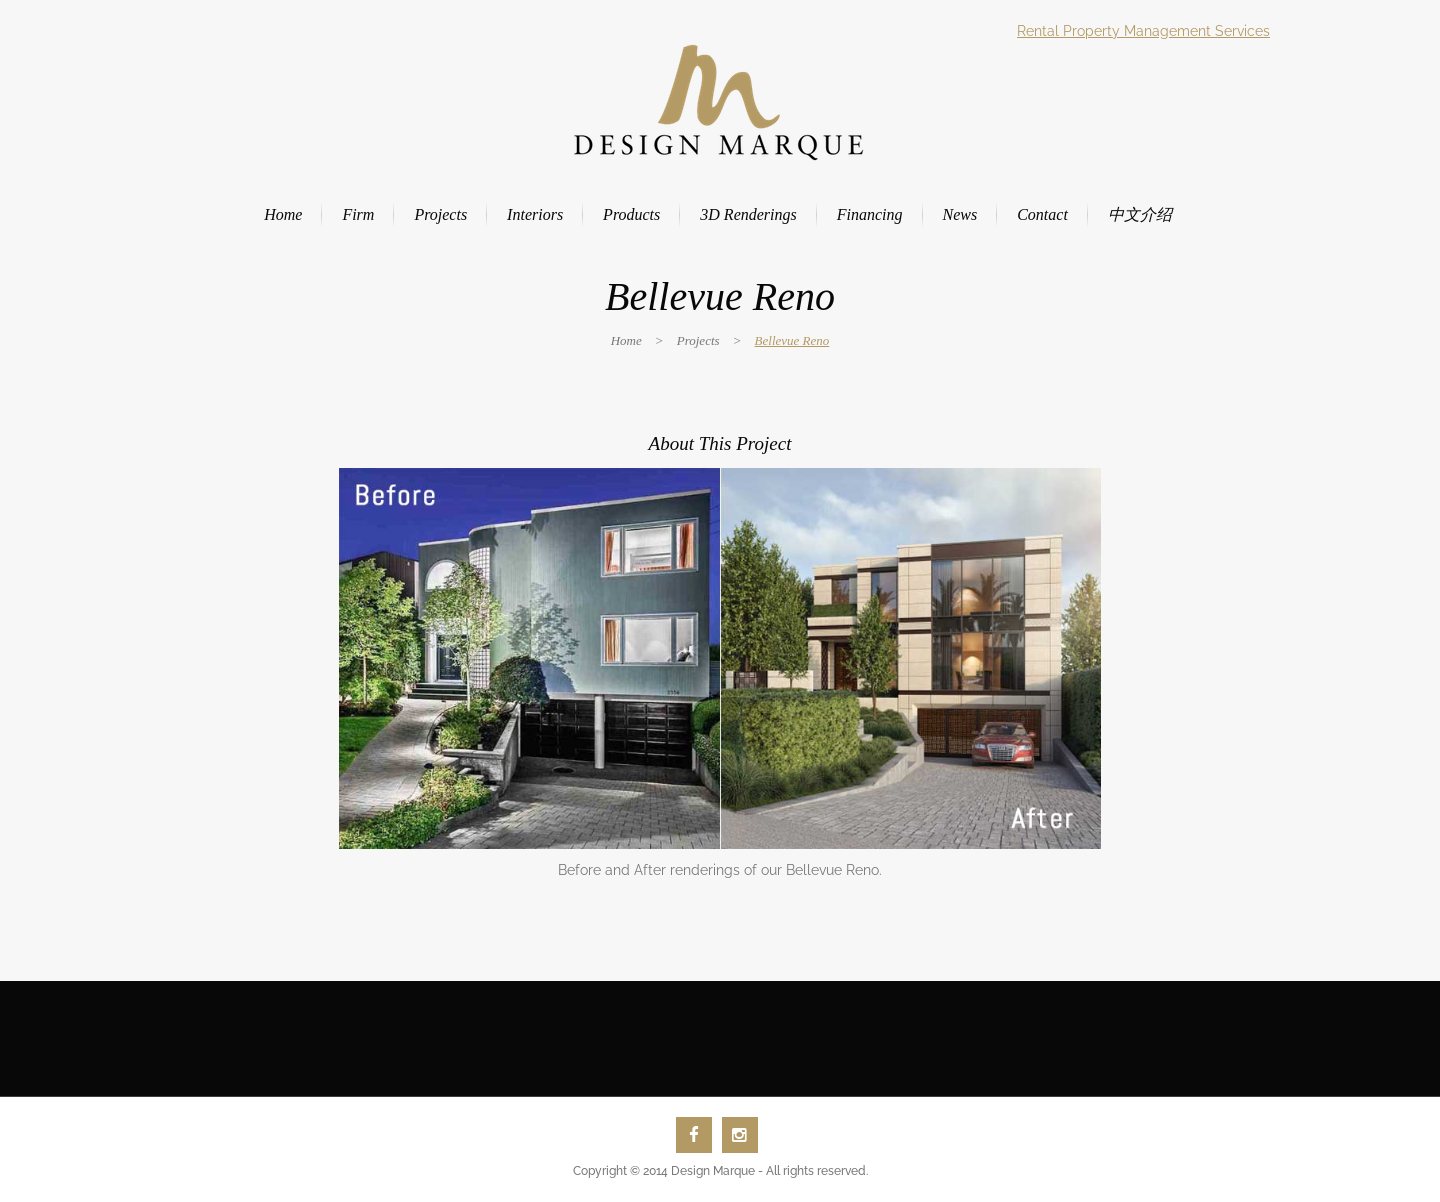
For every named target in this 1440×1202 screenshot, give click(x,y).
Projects (698, 340)
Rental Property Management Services (1143, 31)
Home (626, 340)
